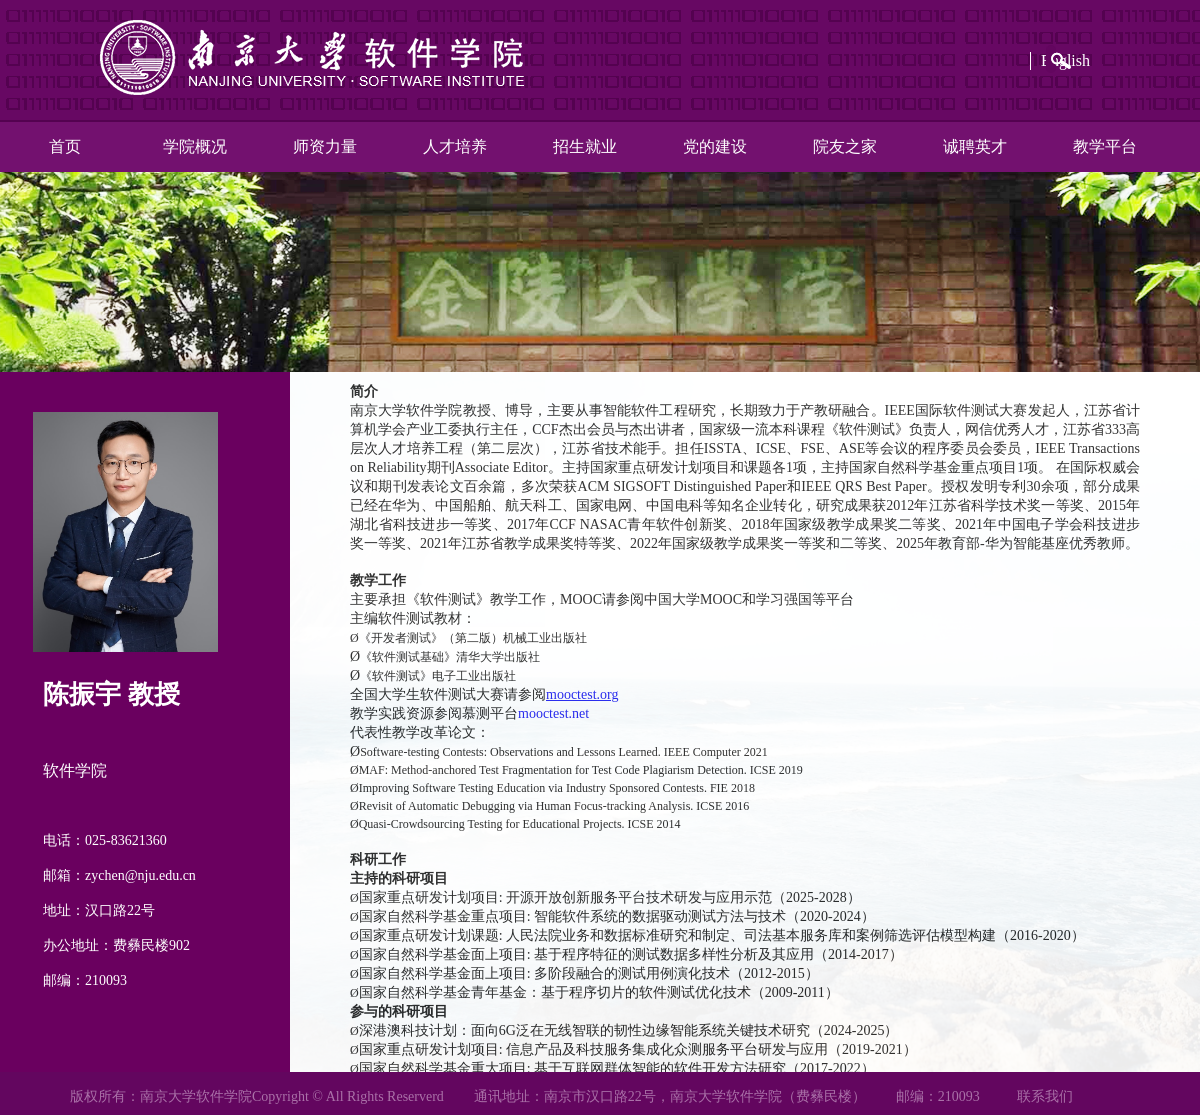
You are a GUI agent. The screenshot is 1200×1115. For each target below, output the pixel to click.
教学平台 (1105, 146)
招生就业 (585, 146)
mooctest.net (553, 713)
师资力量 (325, 146)
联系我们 (1045, 1096)
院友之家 (845, 146)
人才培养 (455, 146)
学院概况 (195, 146)
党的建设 (715, 146)
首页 (65, 146)
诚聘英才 (975, 146)
